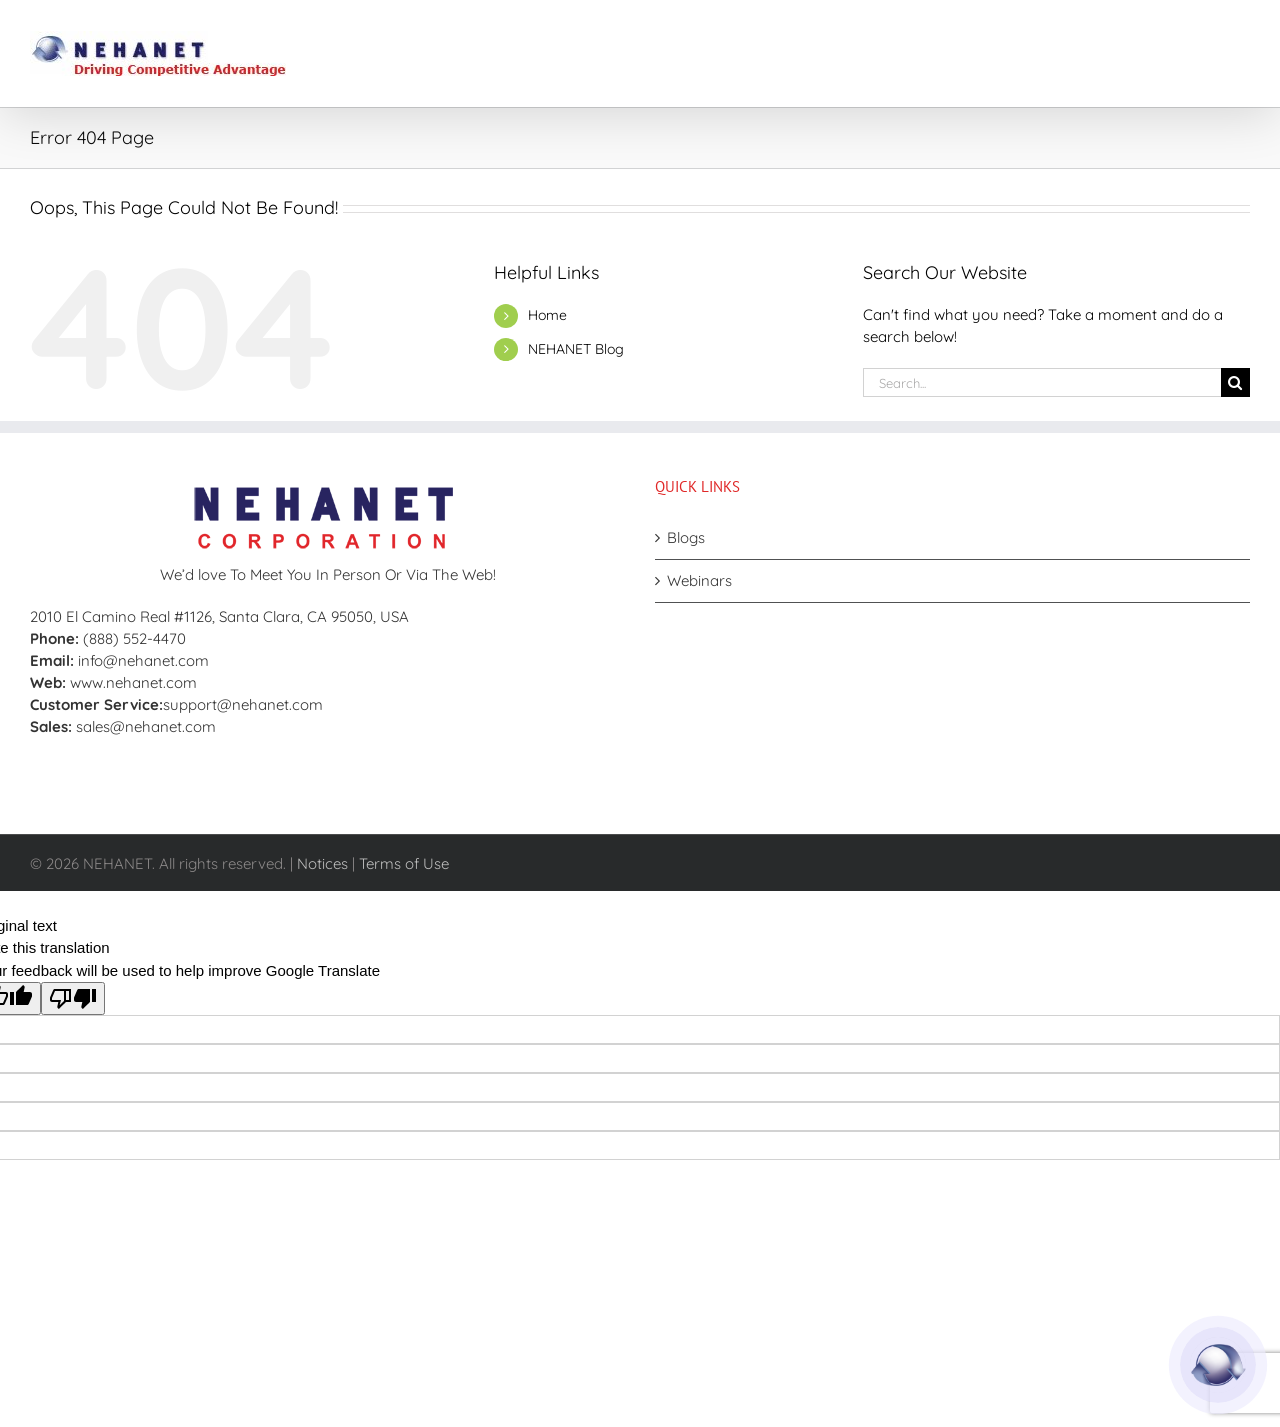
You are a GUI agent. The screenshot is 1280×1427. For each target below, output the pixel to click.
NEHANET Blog (576, 349)
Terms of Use (404, 863)
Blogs (686, 537)
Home (547, 315)
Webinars (699, 580)
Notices (322, 863)
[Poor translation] (73, 998)
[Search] (1235, 382)
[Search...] (1042, 382)
